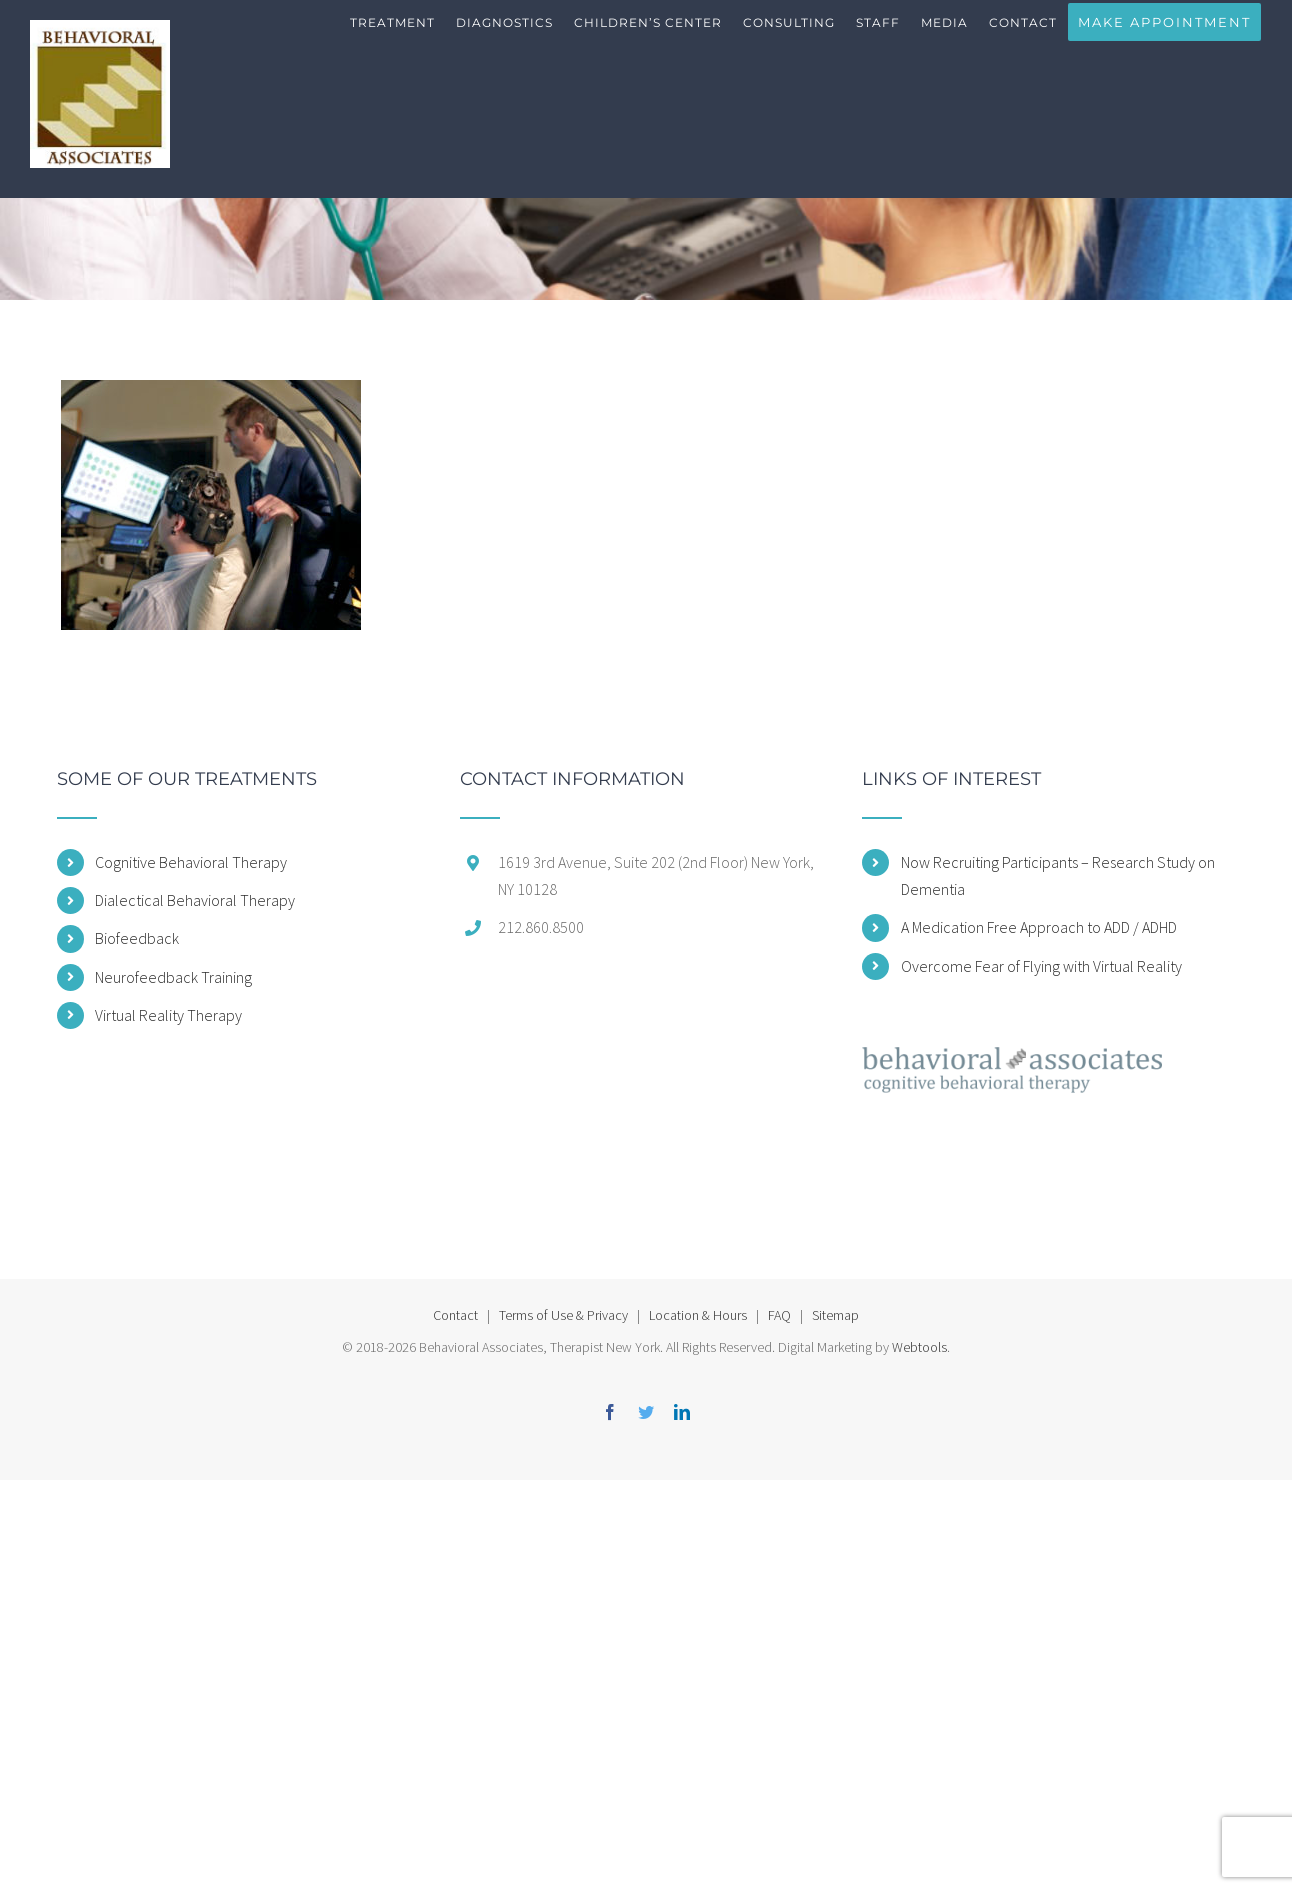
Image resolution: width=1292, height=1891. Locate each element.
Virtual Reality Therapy (168, 1015)
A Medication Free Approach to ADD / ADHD (1039, 927)
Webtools (919, 1347)
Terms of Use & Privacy (563, 1315)
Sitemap (835, 1315)
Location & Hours (698, 1315)
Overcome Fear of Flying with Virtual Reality (1041, 966)
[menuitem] (393, 40)
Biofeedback (137, 938)
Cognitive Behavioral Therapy (191, 862)
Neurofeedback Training (173, 977)
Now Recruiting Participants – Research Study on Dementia (1058, 875)
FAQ (779, 1315)
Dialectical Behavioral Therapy (195, 900)
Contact (455, 1315)
